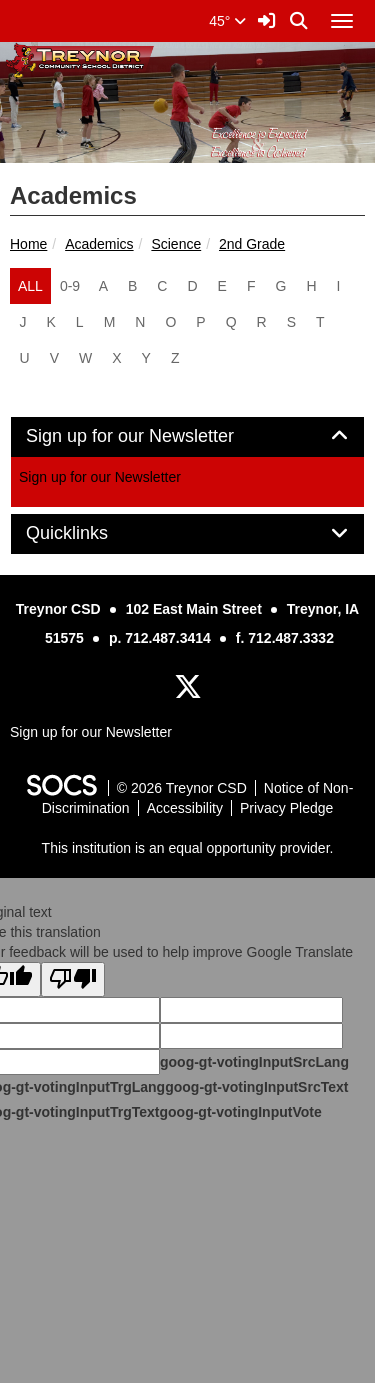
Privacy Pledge (286, 808)
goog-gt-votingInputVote (240, 1112)
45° (227, 21)
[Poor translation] (73, 979)
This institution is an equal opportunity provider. (188, 848)
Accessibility (185, 808)
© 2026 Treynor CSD (182, 788)
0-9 (70, 286)
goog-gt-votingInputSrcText (256, 1087)
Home (28, 244)
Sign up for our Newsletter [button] (152, 436)
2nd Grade (252, 244)
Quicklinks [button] (89, 533)
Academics (99, 244)
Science (176, 244)
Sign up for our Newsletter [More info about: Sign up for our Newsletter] (100, 477)
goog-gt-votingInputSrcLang (254, 1062)
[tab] (187, 437)
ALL (30, 286)
